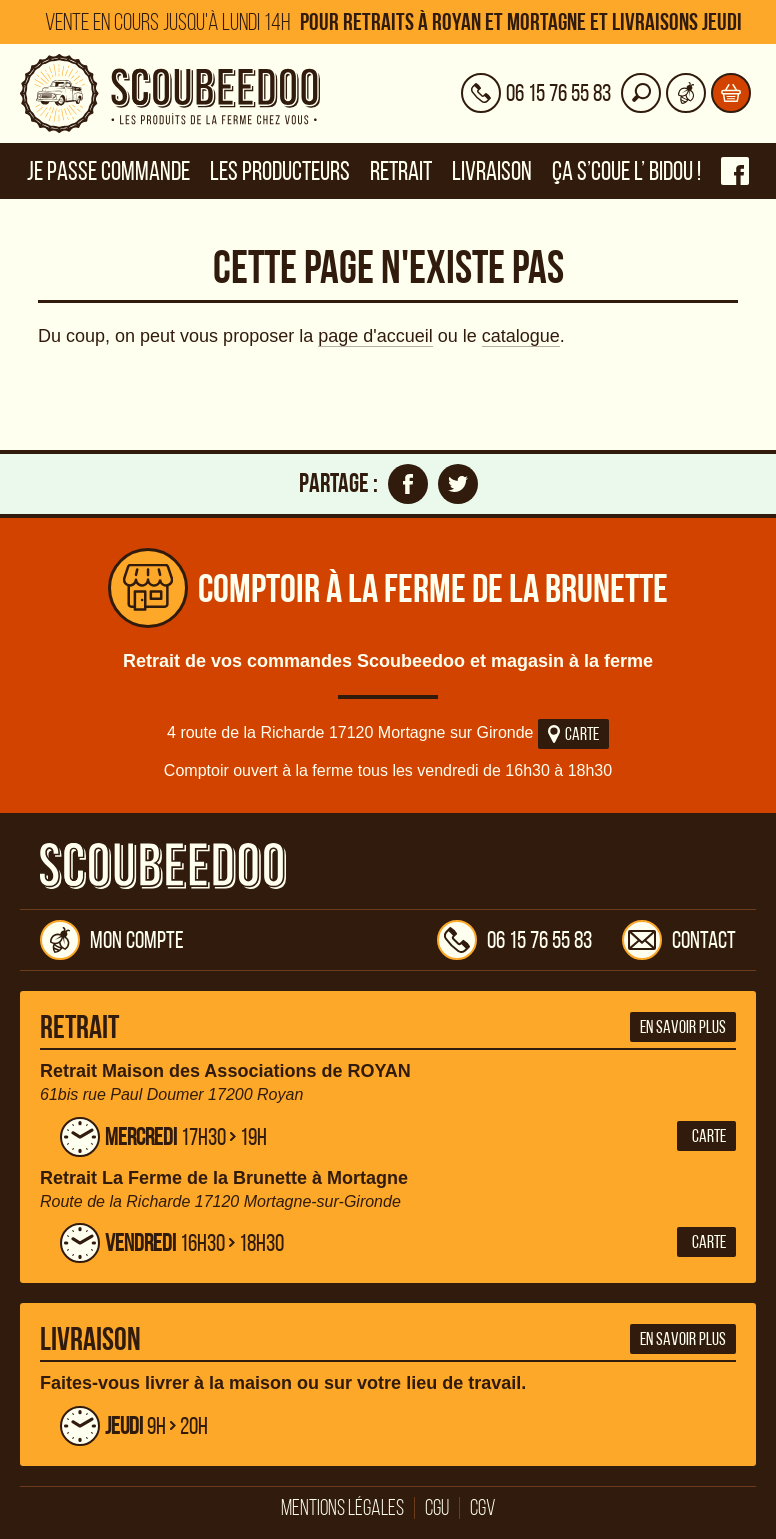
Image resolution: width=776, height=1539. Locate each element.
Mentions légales (342, 1508)
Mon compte (112, 940)
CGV (483, 1508)
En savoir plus (683, 1027)
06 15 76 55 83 (514, 940)
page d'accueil (375, 336)
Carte (573, 734)
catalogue (521, 336)
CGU (437, 1508)
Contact (679, 940)
